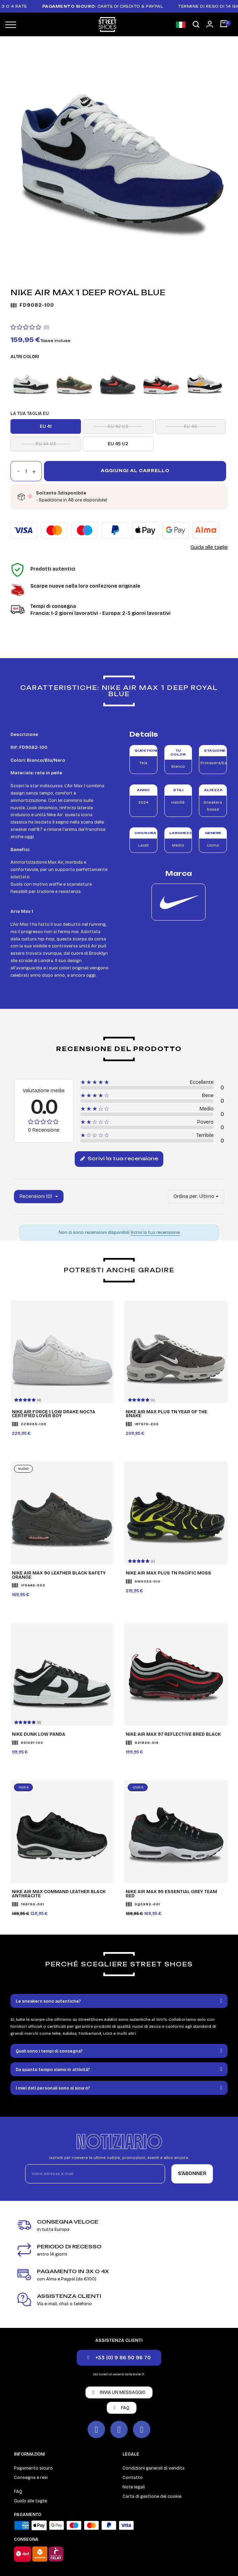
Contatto (132, 2477)
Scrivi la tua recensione (119, 1158)
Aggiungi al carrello (135, 470)
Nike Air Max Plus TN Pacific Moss (168, 1573)
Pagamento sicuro (33, 2468)
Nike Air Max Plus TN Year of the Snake (166, 1414)
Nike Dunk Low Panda (38, 1735)
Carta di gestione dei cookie (151, 2496)
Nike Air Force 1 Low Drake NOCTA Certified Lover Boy (53, 1414)
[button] (196, 24)
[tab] (119, 2001)
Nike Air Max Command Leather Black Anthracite (59, 1894)
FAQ (18, 2491)
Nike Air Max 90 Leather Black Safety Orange (59, 1575)
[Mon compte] (209, 24)
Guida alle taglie (209, 547)
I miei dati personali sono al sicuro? (53, 2088)
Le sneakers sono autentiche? (48, 2001)
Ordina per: (185, 1196)
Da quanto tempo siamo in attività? (53, 2069)
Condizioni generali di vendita (153, 2468)
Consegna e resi (31, 2477)
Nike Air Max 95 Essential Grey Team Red (171, 1894)
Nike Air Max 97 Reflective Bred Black (173, 1735)
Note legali (133, 2487)
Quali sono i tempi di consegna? (49, 2051)
